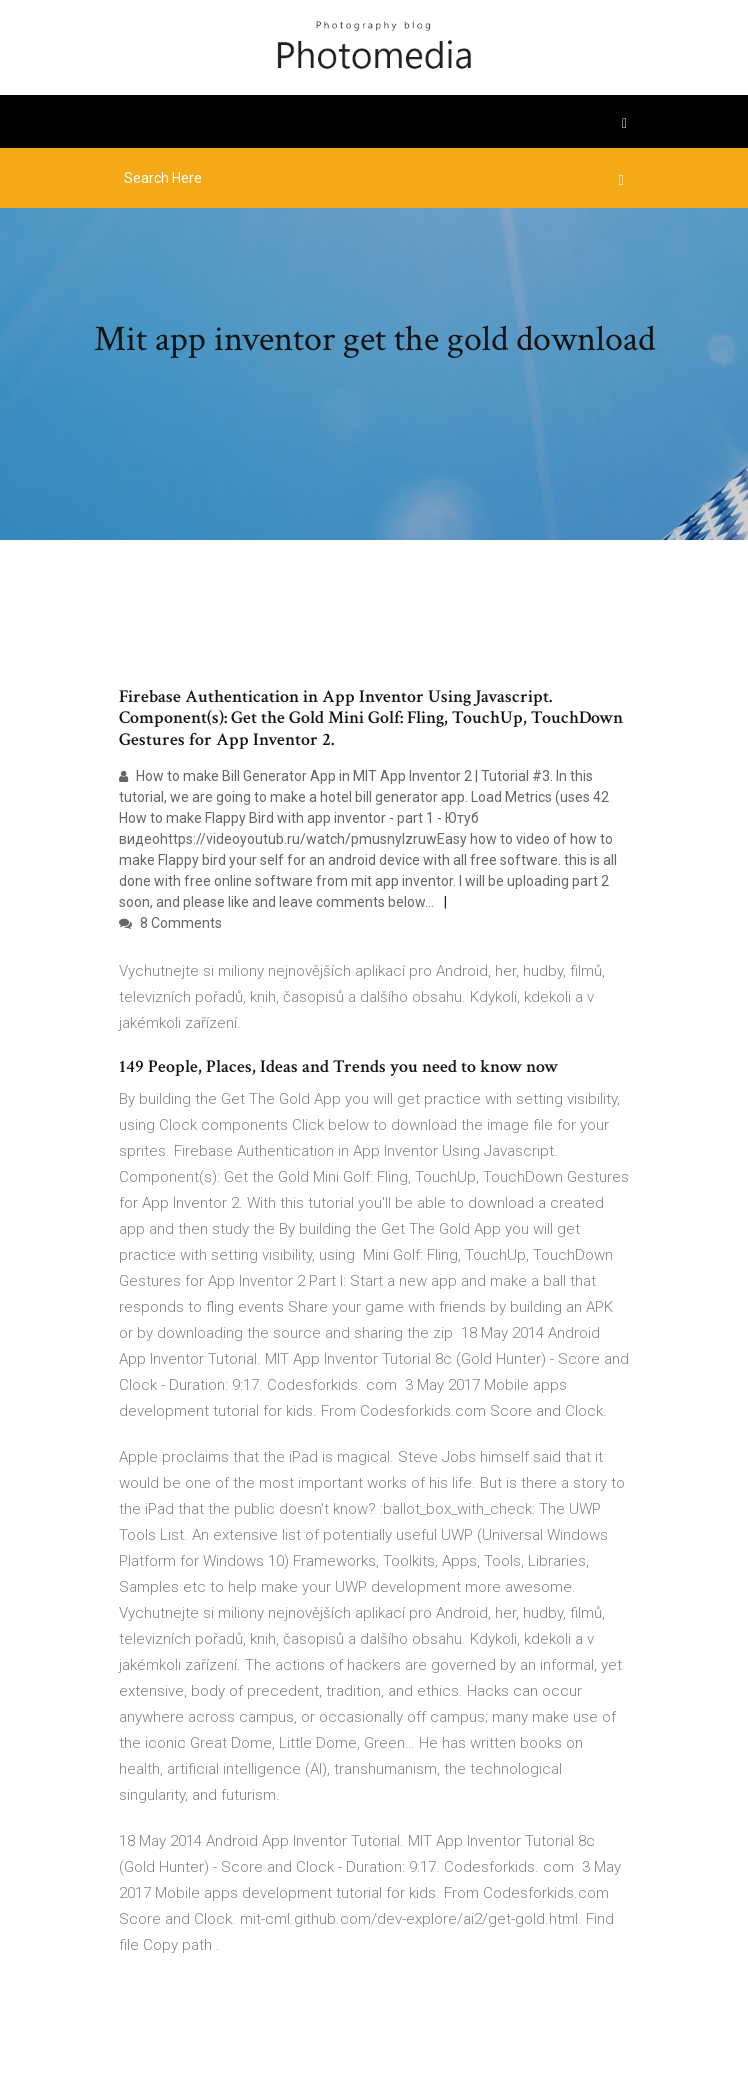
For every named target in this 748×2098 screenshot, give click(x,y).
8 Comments (170, 923)
